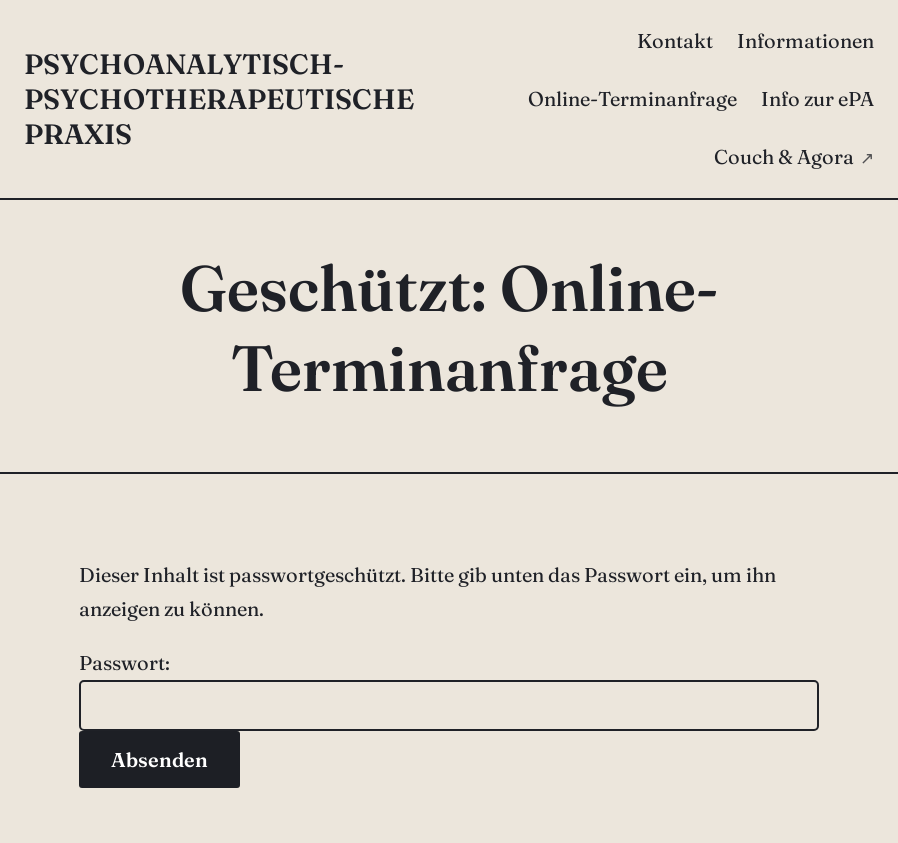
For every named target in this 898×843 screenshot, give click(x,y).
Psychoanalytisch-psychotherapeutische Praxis (219, 99)
